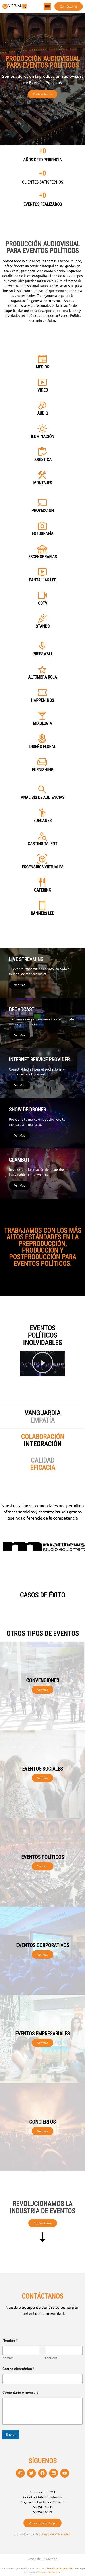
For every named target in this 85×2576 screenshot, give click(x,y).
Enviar (11, 2434)
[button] (47, 6)
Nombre (8, 2358)
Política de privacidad (61, 2568)
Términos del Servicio (48, 2572)
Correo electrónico (18, 2369)
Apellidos (51, 2358)
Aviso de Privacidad (56, 2534)
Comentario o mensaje (20, 2392)
